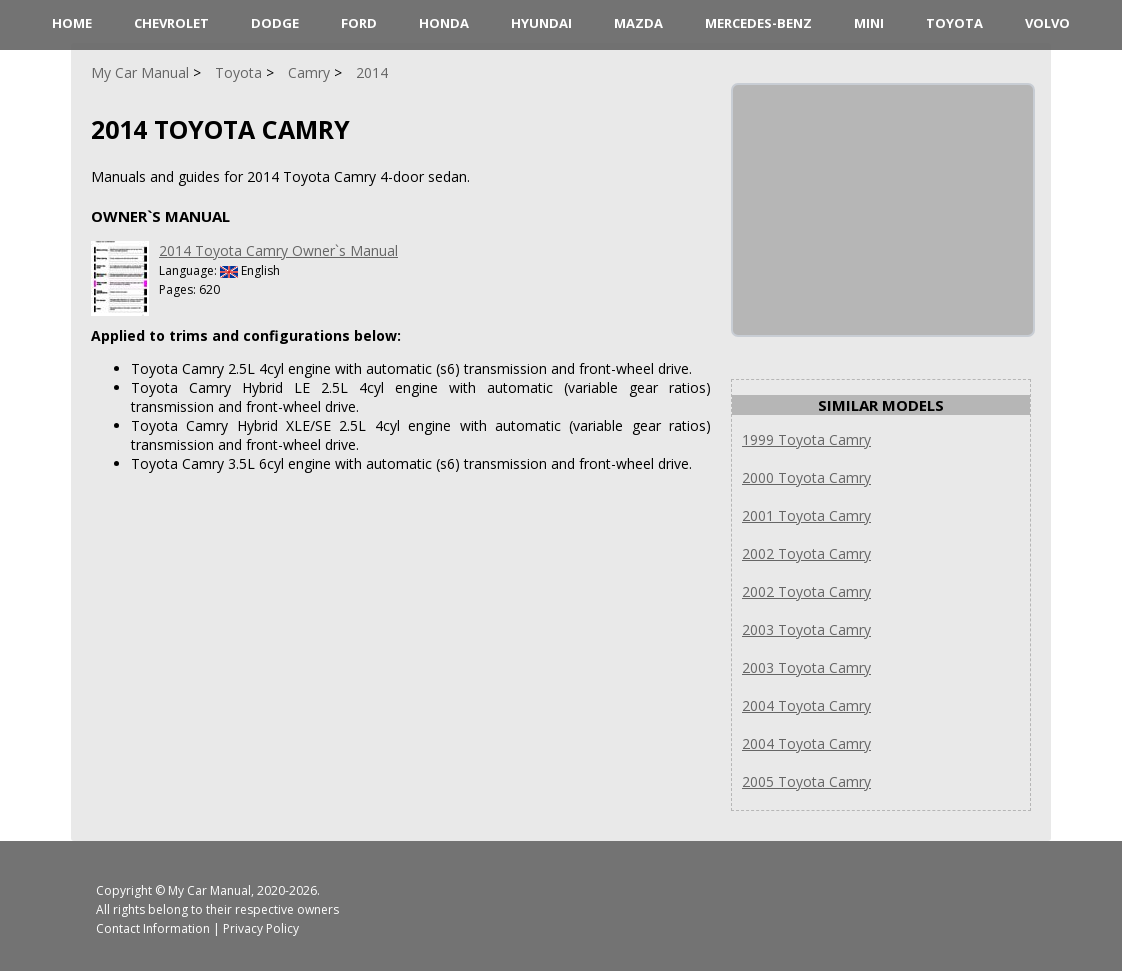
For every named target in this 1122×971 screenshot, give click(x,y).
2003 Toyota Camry (806, 629)
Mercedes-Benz (758, 23)
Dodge (275, 23)
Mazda (638, 23)
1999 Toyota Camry (806, 439)
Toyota (954, 23)
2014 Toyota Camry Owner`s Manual (278, 250)
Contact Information (153, 928)
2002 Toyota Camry (806, 553)
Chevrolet (171, 23)
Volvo (1047, 23)
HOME (72, 23)
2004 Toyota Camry (806, 705)
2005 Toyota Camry (806, 781)
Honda (444, 23)
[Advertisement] (883, 210)
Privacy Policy (261, 928)
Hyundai (541, 23)
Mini (869, 23)
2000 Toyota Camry (806, 477)
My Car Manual (209, 890)
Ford (359, 23)
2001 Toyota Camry (806, 515)
